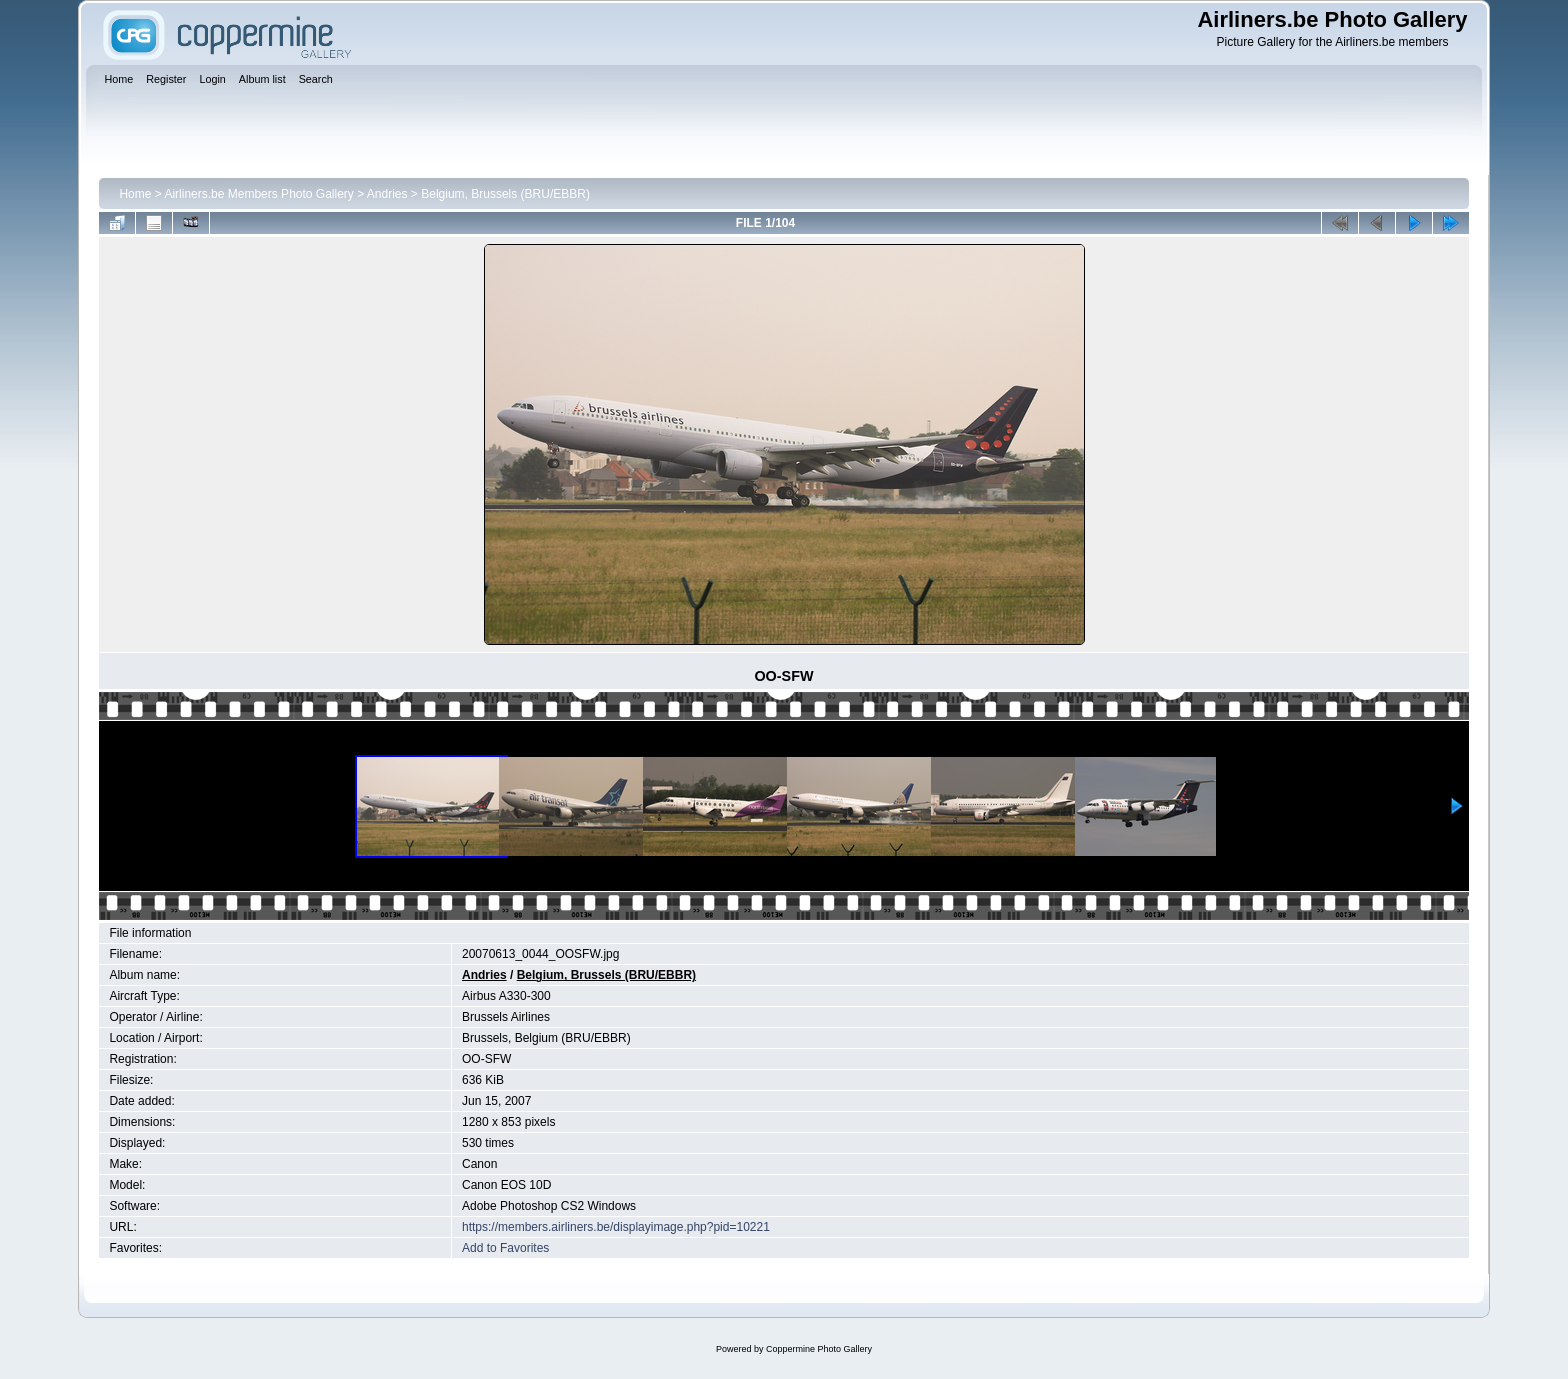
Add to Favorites (505, 1248)
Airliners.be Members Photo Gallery (258, 194)
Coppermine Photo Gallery (819, 1349)
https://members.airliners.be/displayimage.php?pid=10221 (616, 1227)
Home (135, 194)
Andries (387, 194)
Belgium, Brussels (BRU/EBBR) (505, 194)
